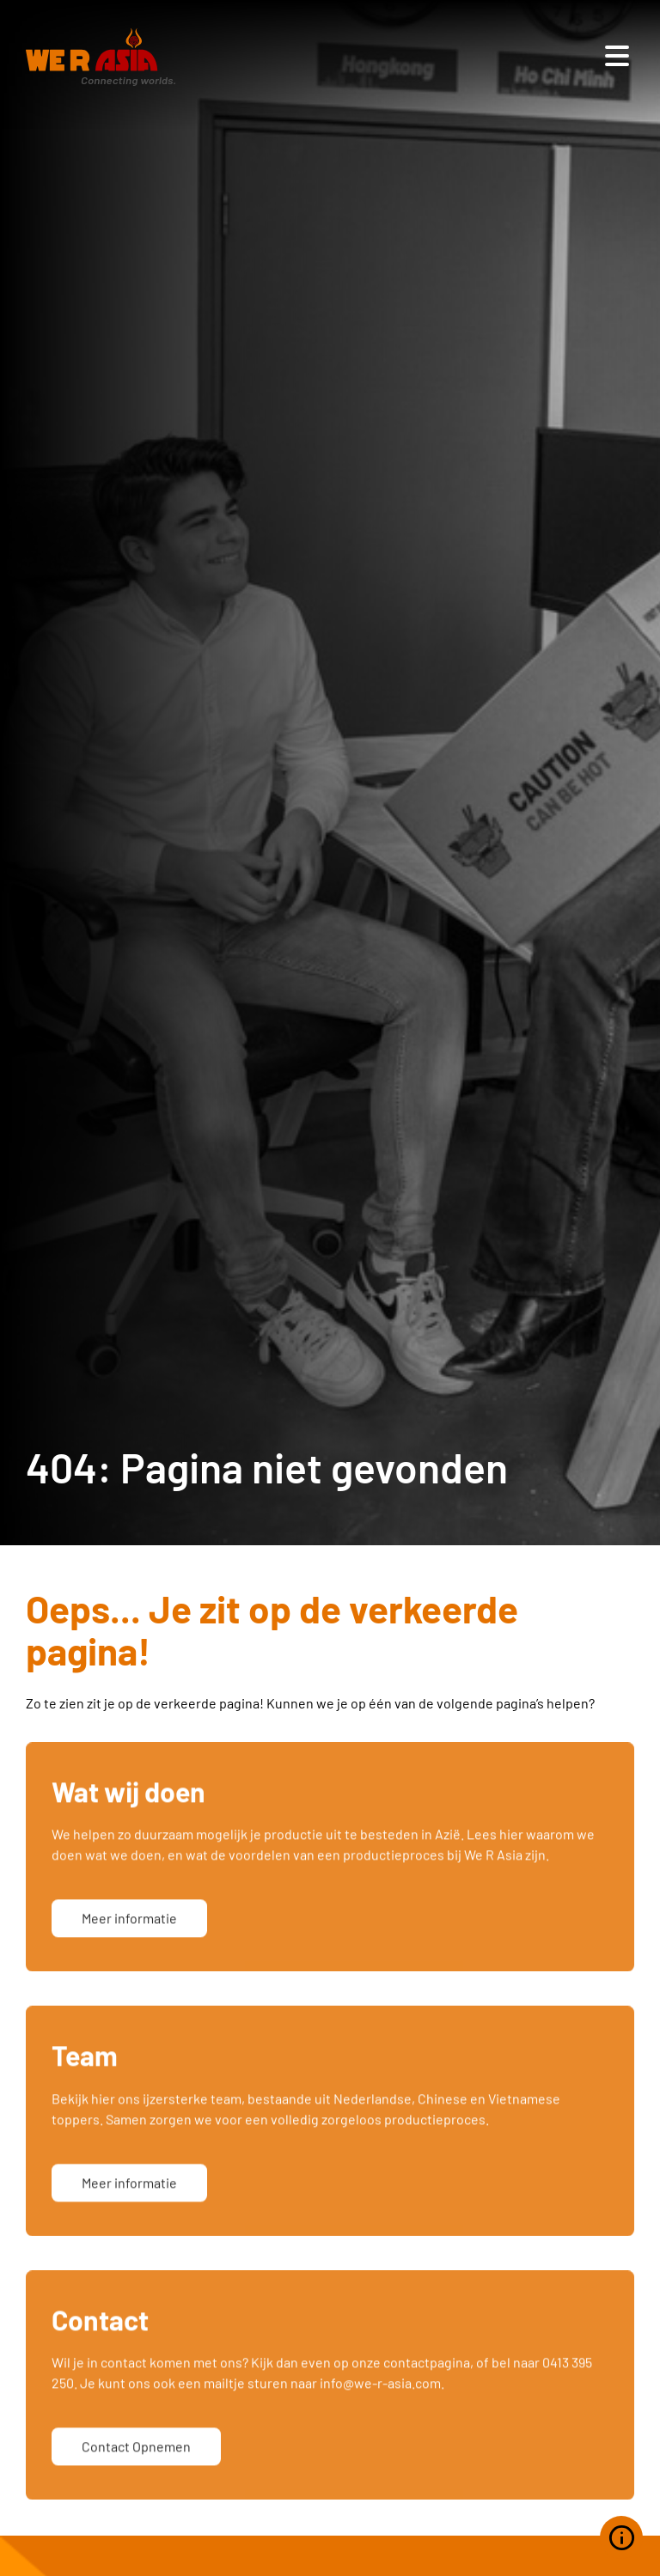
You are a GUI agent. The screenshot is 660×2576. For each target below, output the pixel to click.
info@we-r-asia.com (380, 2417)
